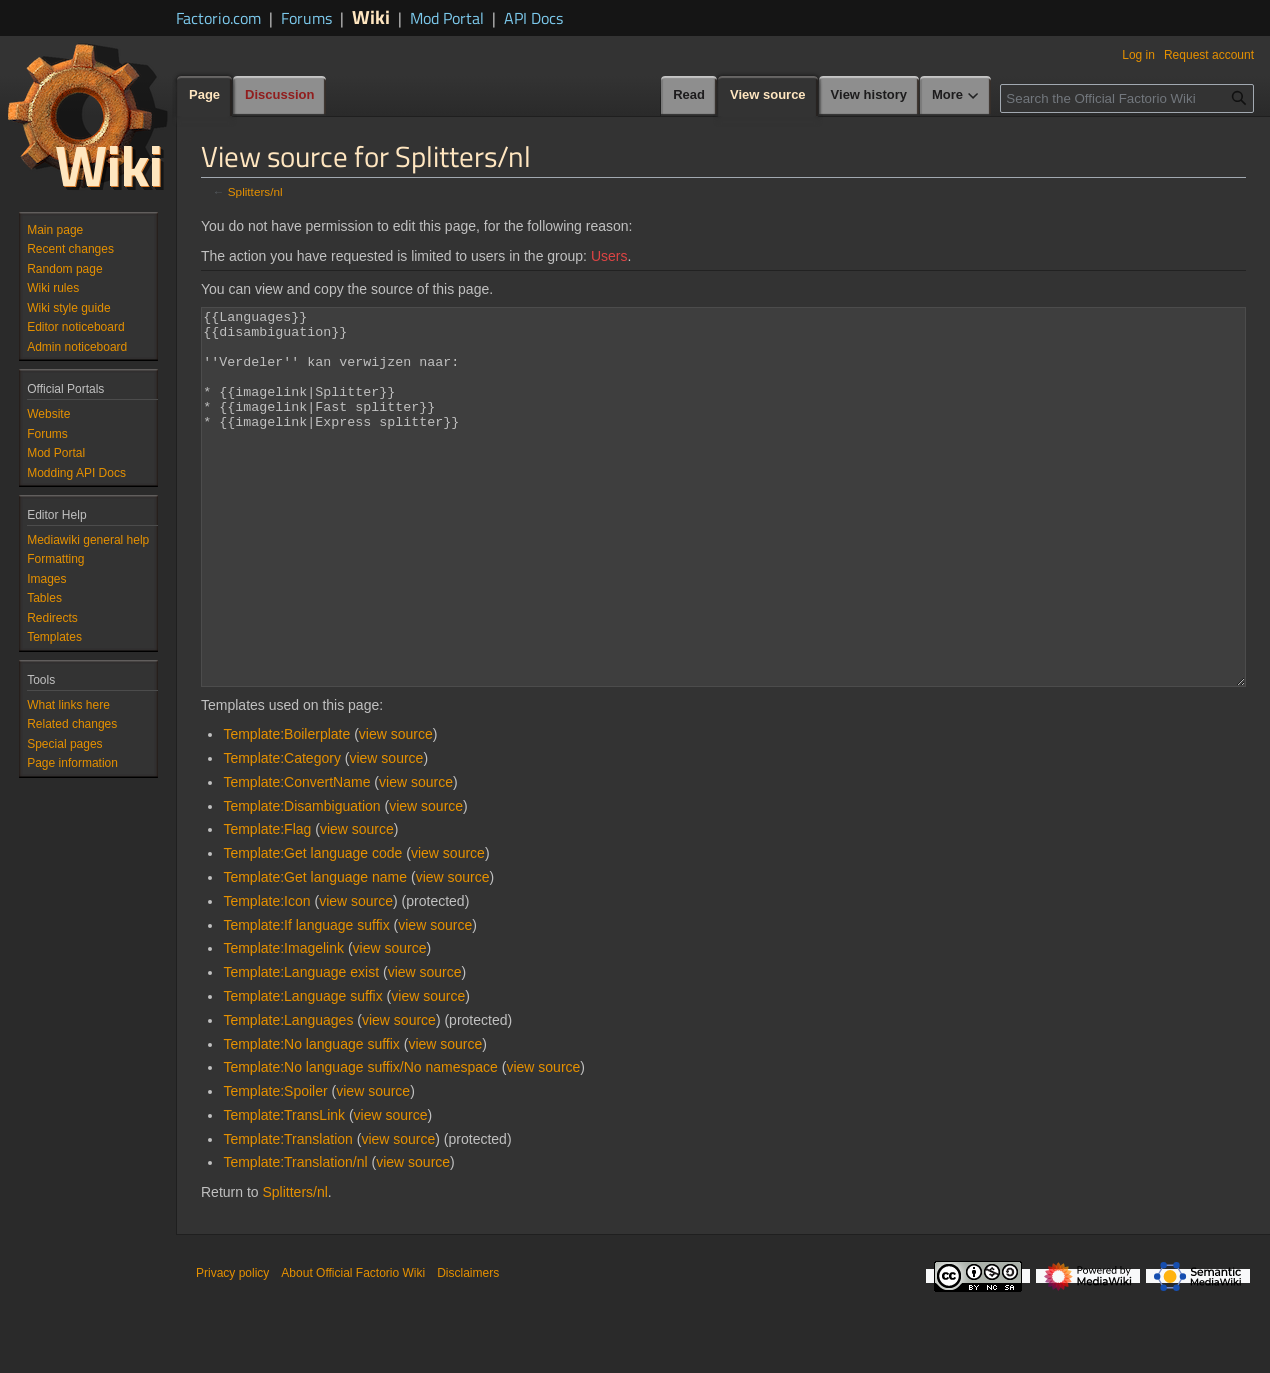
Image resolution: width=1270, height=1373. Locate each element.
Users (609, 256)
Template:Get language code (312, 928)
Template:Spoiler (275, 1166)
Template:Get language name (315, 952)
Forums (306, 18)
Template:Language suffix (302, 1071)
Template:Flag (267, 904)
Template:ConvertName (296, 857)
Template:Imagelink (283, 1023)
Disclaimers (468, 1348)
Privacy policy (232, 1348)
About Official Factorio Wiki (353, 1348)
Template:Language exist (301, 1047)
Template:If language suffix (306, 1000)
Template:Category (282, 833)
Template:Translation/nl (295, 1237)
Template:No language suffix (311, 1119)
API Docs (533, 18)
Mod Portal (447, 18)
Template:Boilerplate (286, 809)
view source (396, 809)
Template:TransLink (284, 1190)
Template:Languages (288, 1095)
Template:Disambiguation (301, 881)
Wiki (371, 16)
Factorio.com (218, 18)
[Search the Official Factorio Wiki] (1127, 98)
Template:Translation (287, 1214)
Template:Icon (266, 976)
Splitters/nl (255, 191)
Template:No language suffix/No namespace (360, 1142)
